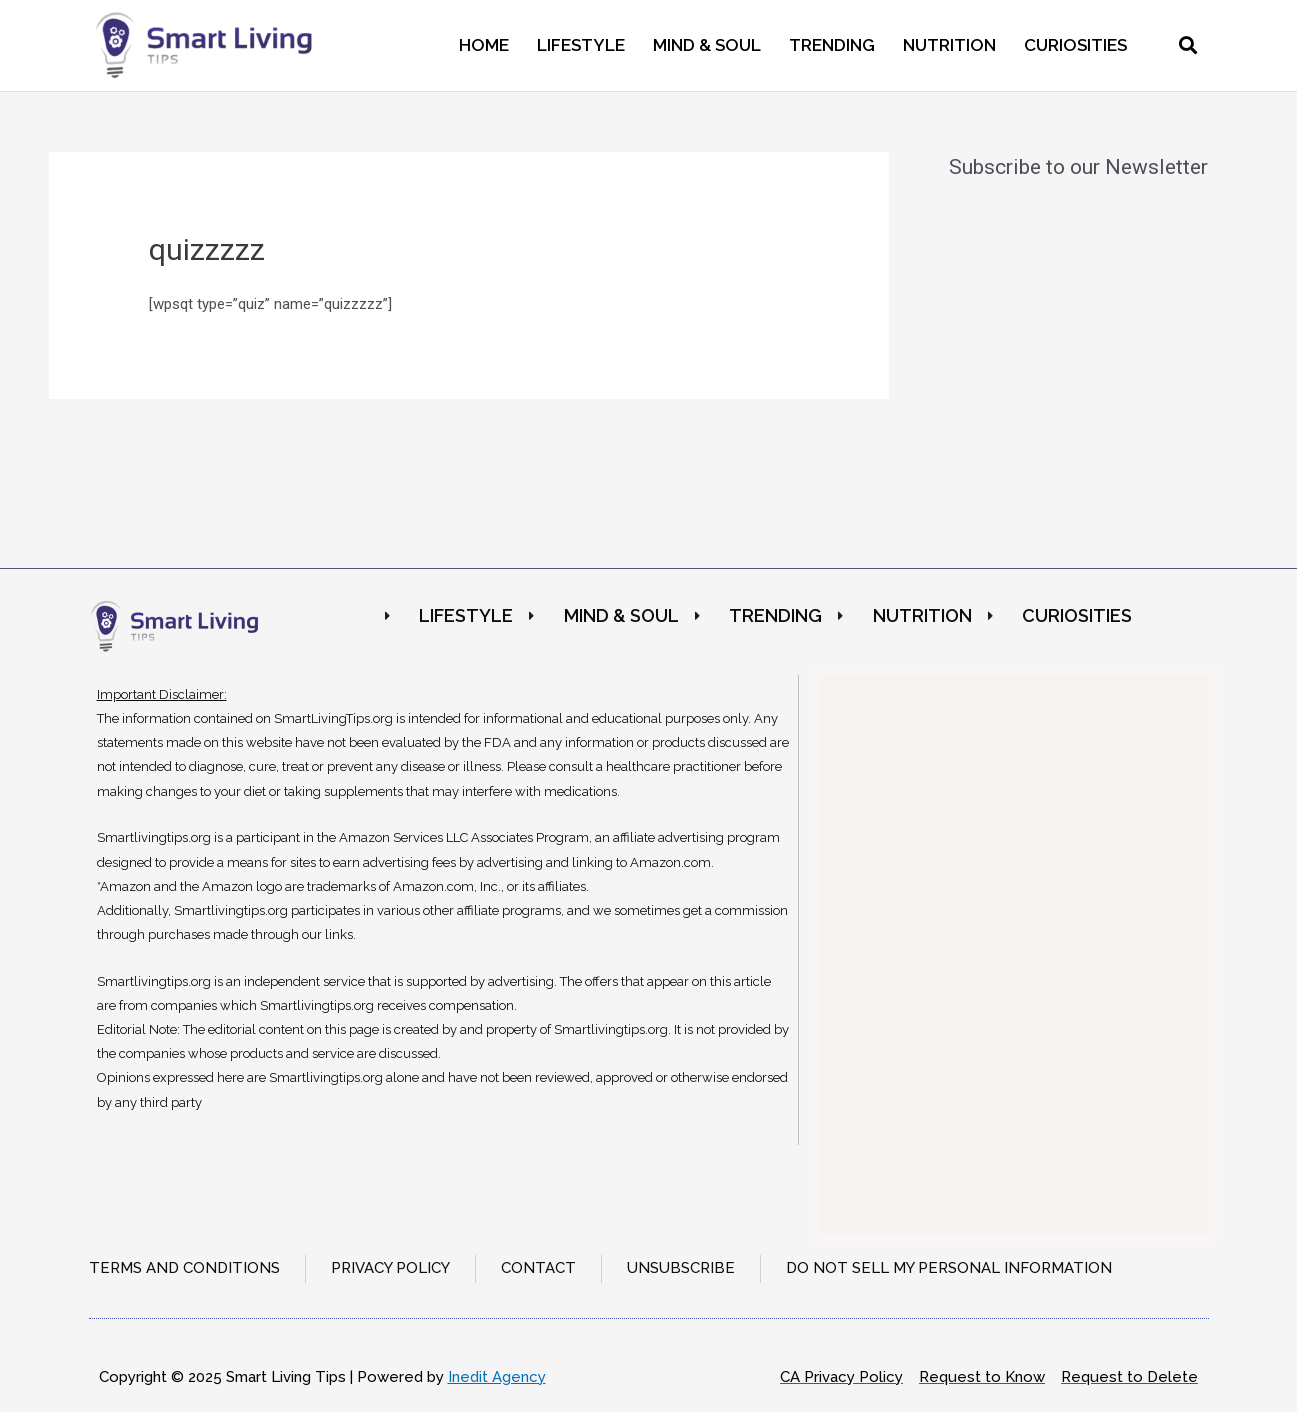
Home (484, 45)
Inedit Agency (497, 1377)
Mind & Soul (707, 45)
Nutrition (949, 45)
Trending (832, 45)
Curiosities (1075, 45)
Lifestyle (581, 45)
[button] (1188, 45)
